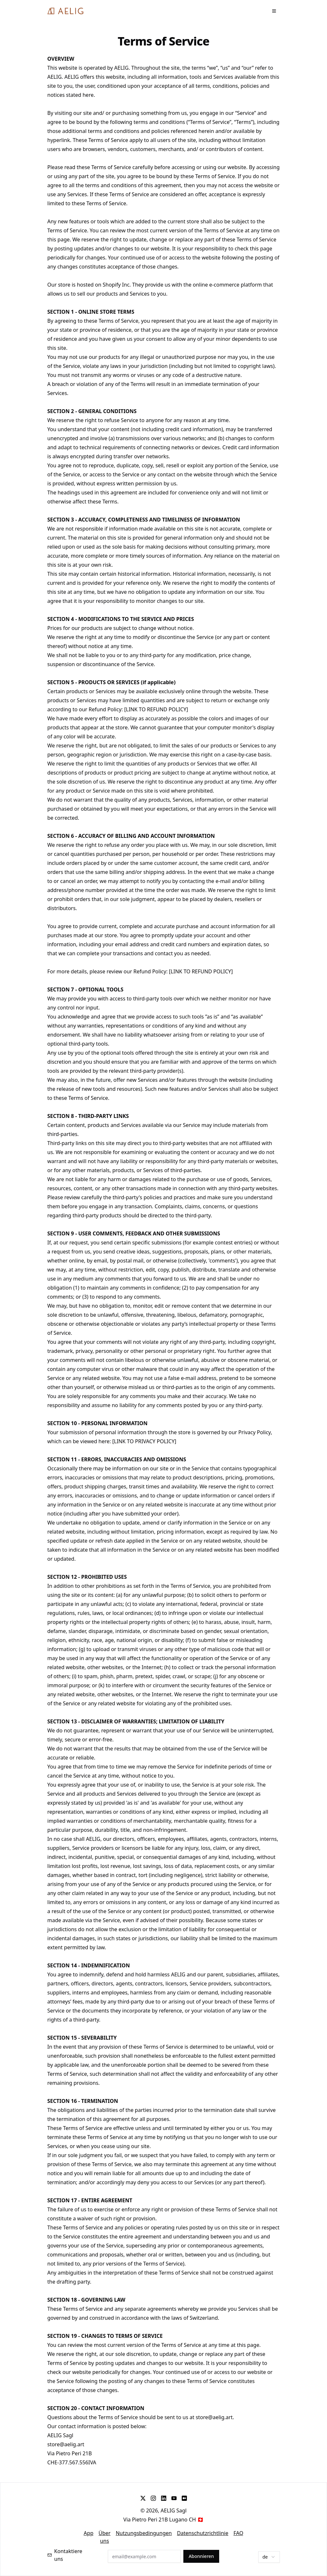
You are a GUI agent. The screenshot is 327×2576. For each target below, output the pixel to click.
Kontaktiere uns (64, 2555)
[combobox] (269, 2557)
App (88, 2533)
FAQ (238, 2533)
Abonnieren (201, 2556)
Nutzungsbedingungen (144, 2533)
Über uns (104, 2537)
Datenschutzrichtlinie (202, 2533)
